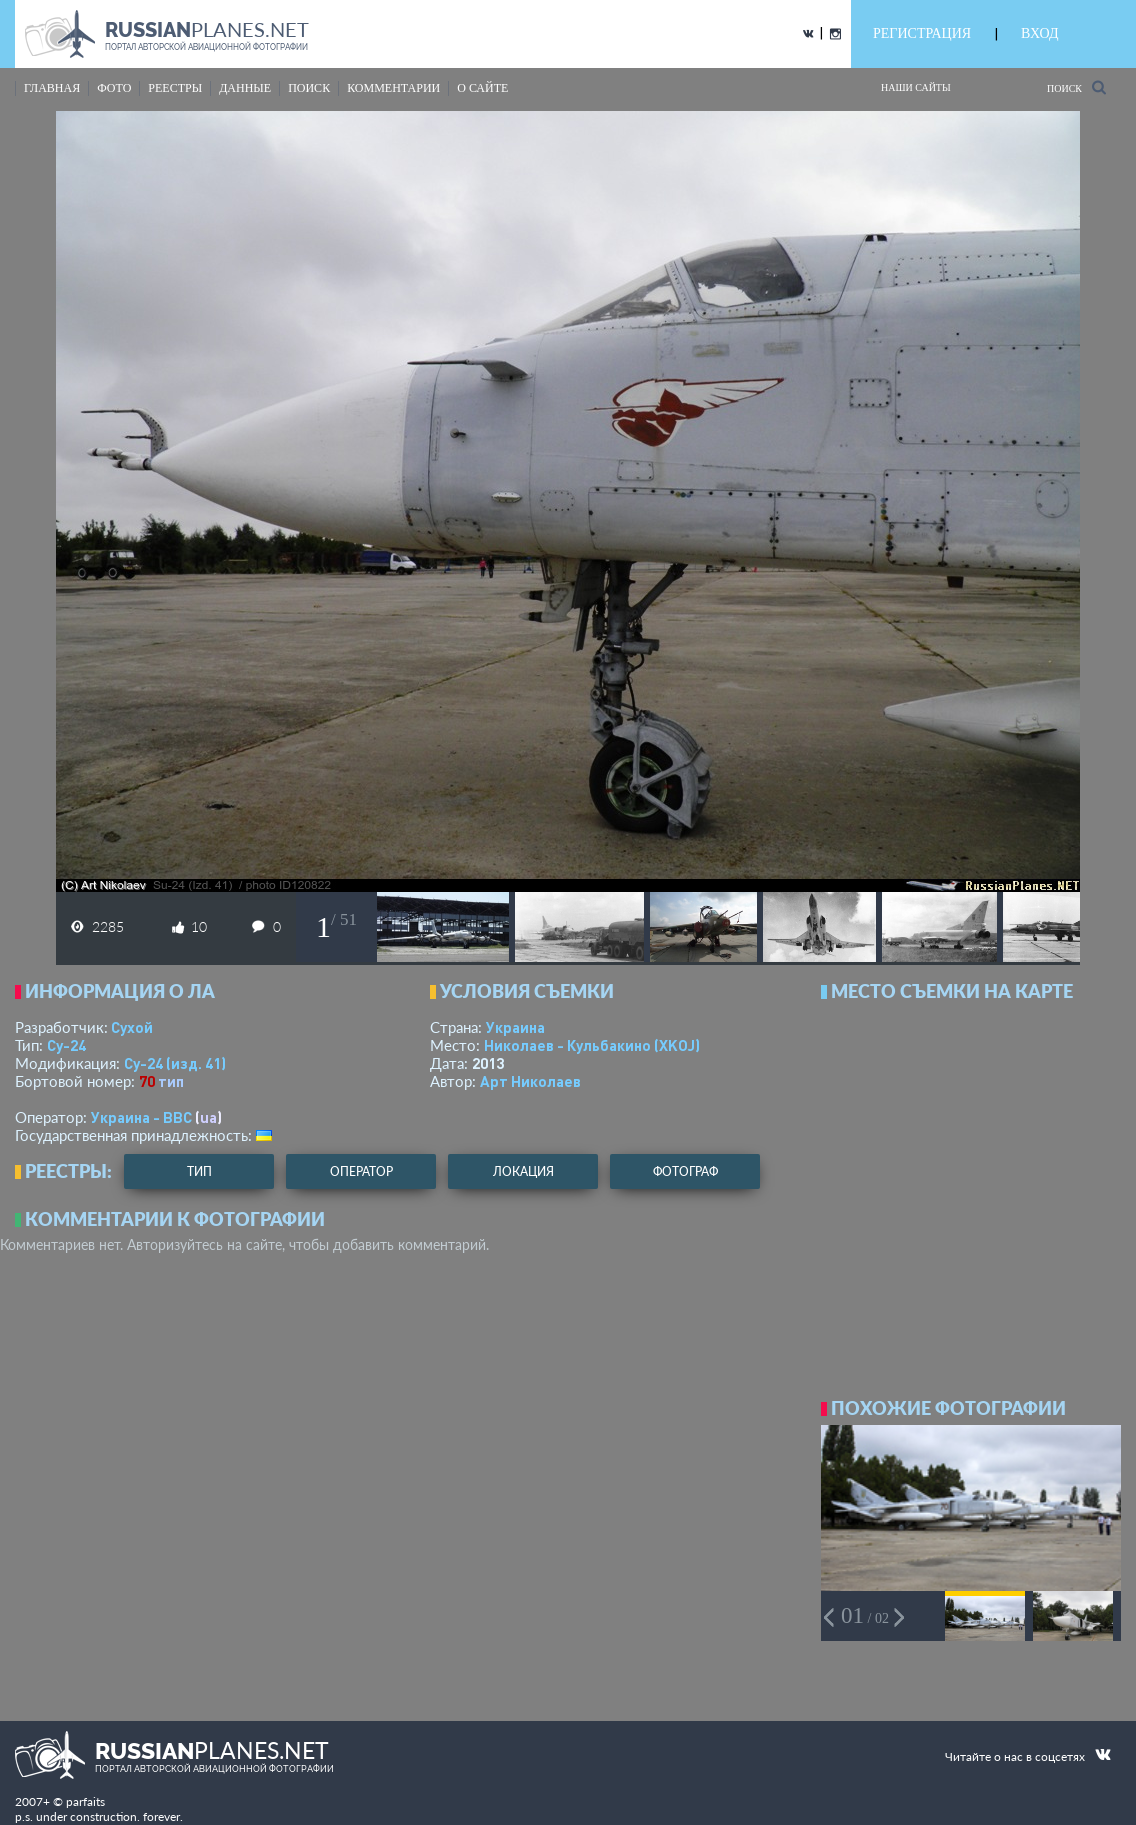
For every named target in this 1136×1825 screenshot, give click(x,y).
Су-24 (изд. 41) (175, 1063)
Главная (52, 88)
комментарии (393, 88)
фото (114, 88)
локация (523, 1171)
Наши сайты (916, 87)
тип (171, 1081)
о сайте (482, 88)
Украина (515, 1027)
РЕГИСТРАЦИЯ (922, 33)
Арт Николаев (530, 1081)
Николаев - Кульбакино (592, 1045)
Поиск (1076, 87)
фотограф (685, 1171)
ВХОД (1039, 33)
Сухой (132, 1027)
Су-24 (66, 1045)
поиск (309, 88)
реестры (175, 88)
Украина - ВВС (141, 1117)
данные (245, 88)
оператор (361, 1171)
